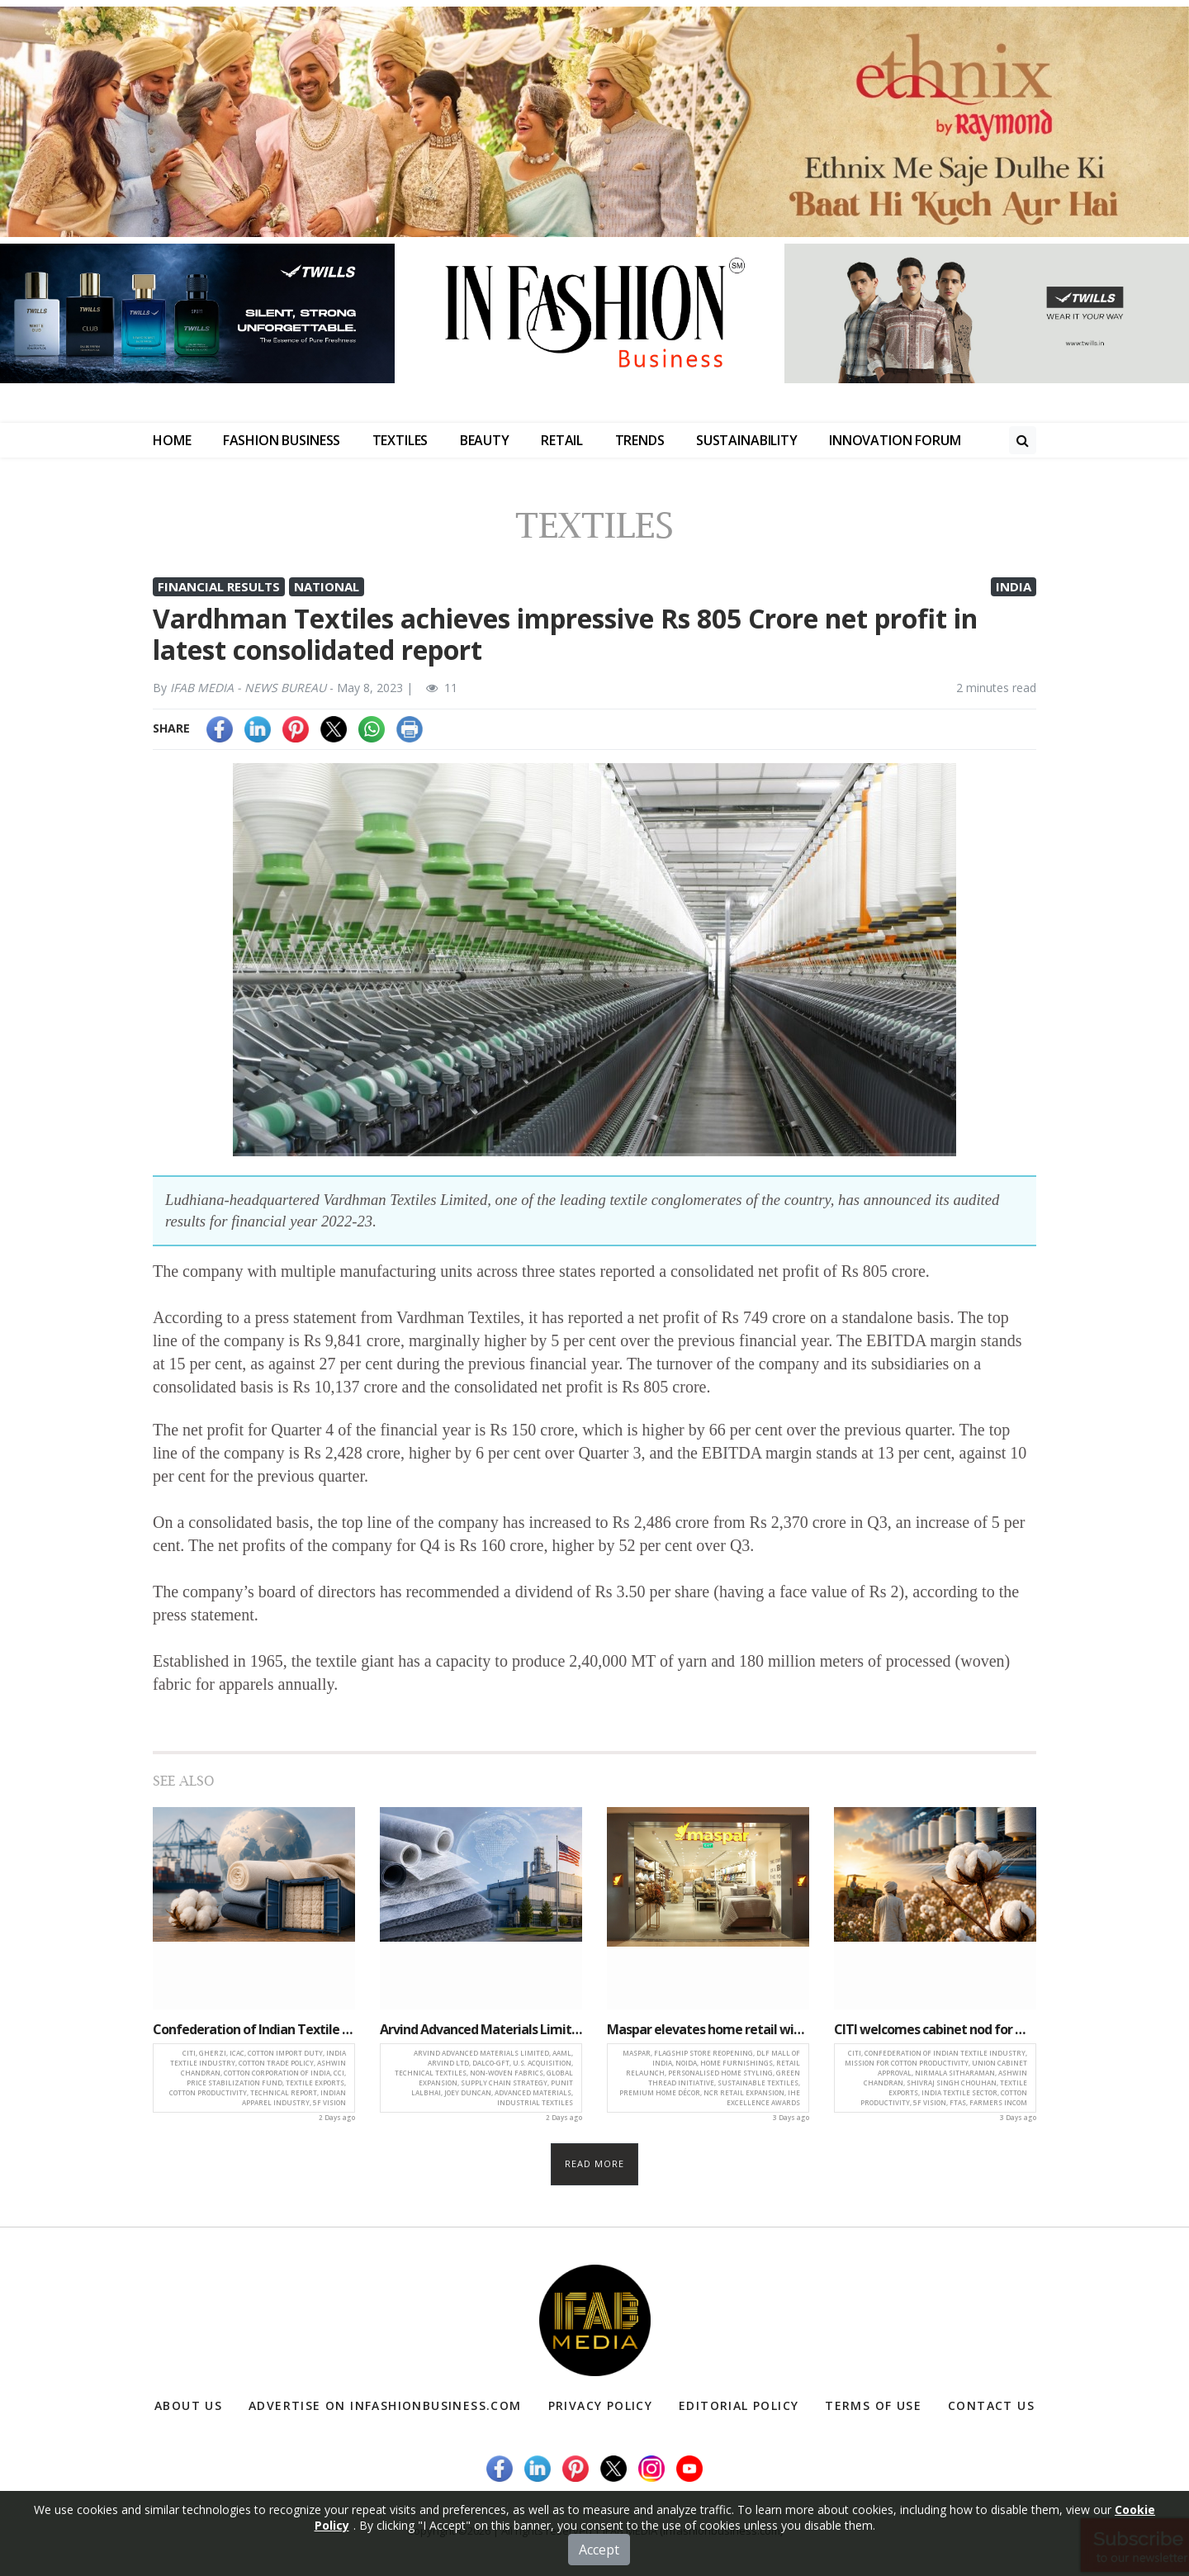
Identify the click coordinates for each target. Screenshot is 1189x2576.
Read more (595, 2163)
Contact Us (991, 2405)
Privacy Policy (600, 2405)
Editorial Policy (738, 2405)
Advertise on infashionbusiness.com (385, 2405)
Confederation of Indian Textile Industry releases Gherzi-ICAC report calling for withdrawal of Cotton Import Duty (254, 2029)
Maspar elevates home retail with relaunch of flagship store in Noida (708, 2029)
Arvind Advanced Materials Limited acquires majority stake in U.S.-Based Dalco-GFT (481, 2029)
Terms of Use (873, 2405)
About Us (188, 2405)
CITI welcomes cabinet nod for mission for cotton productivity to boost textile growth (935, 2029)
